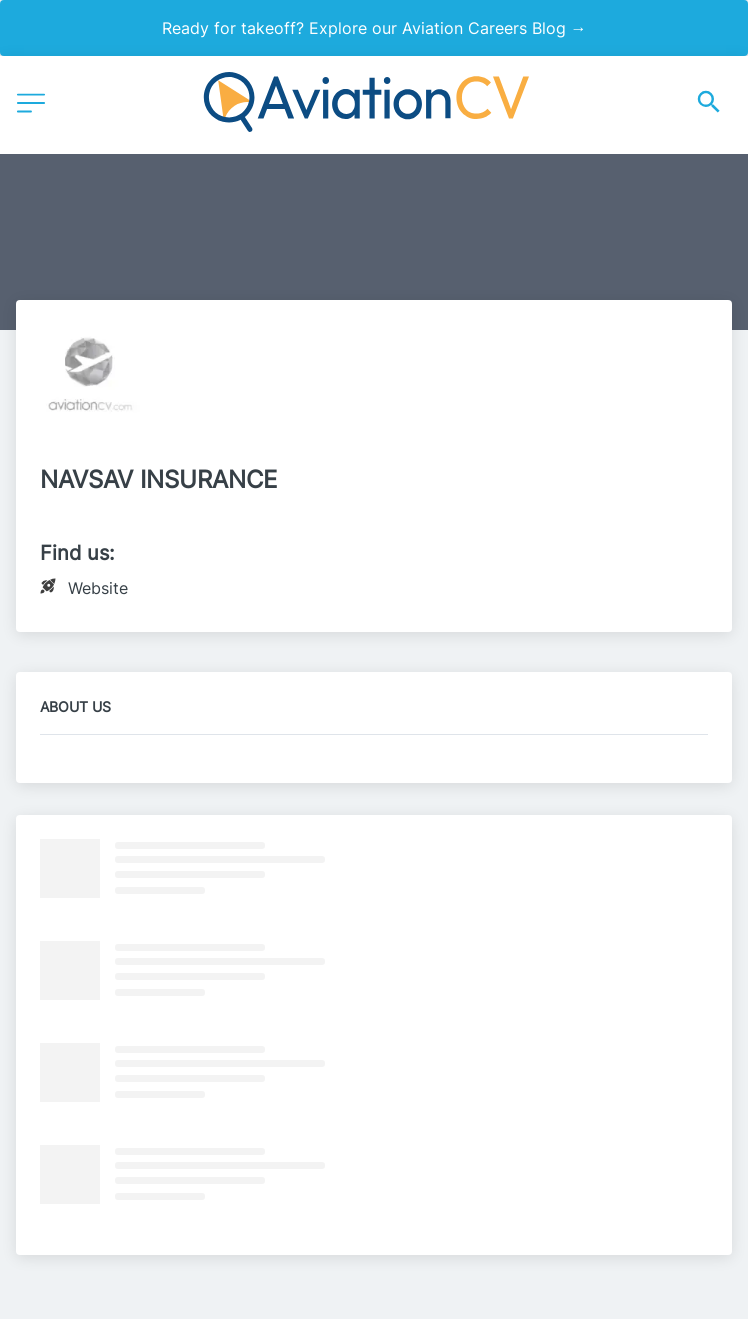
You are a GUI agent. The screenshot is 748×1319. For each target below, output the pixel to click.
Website (98, 588)
